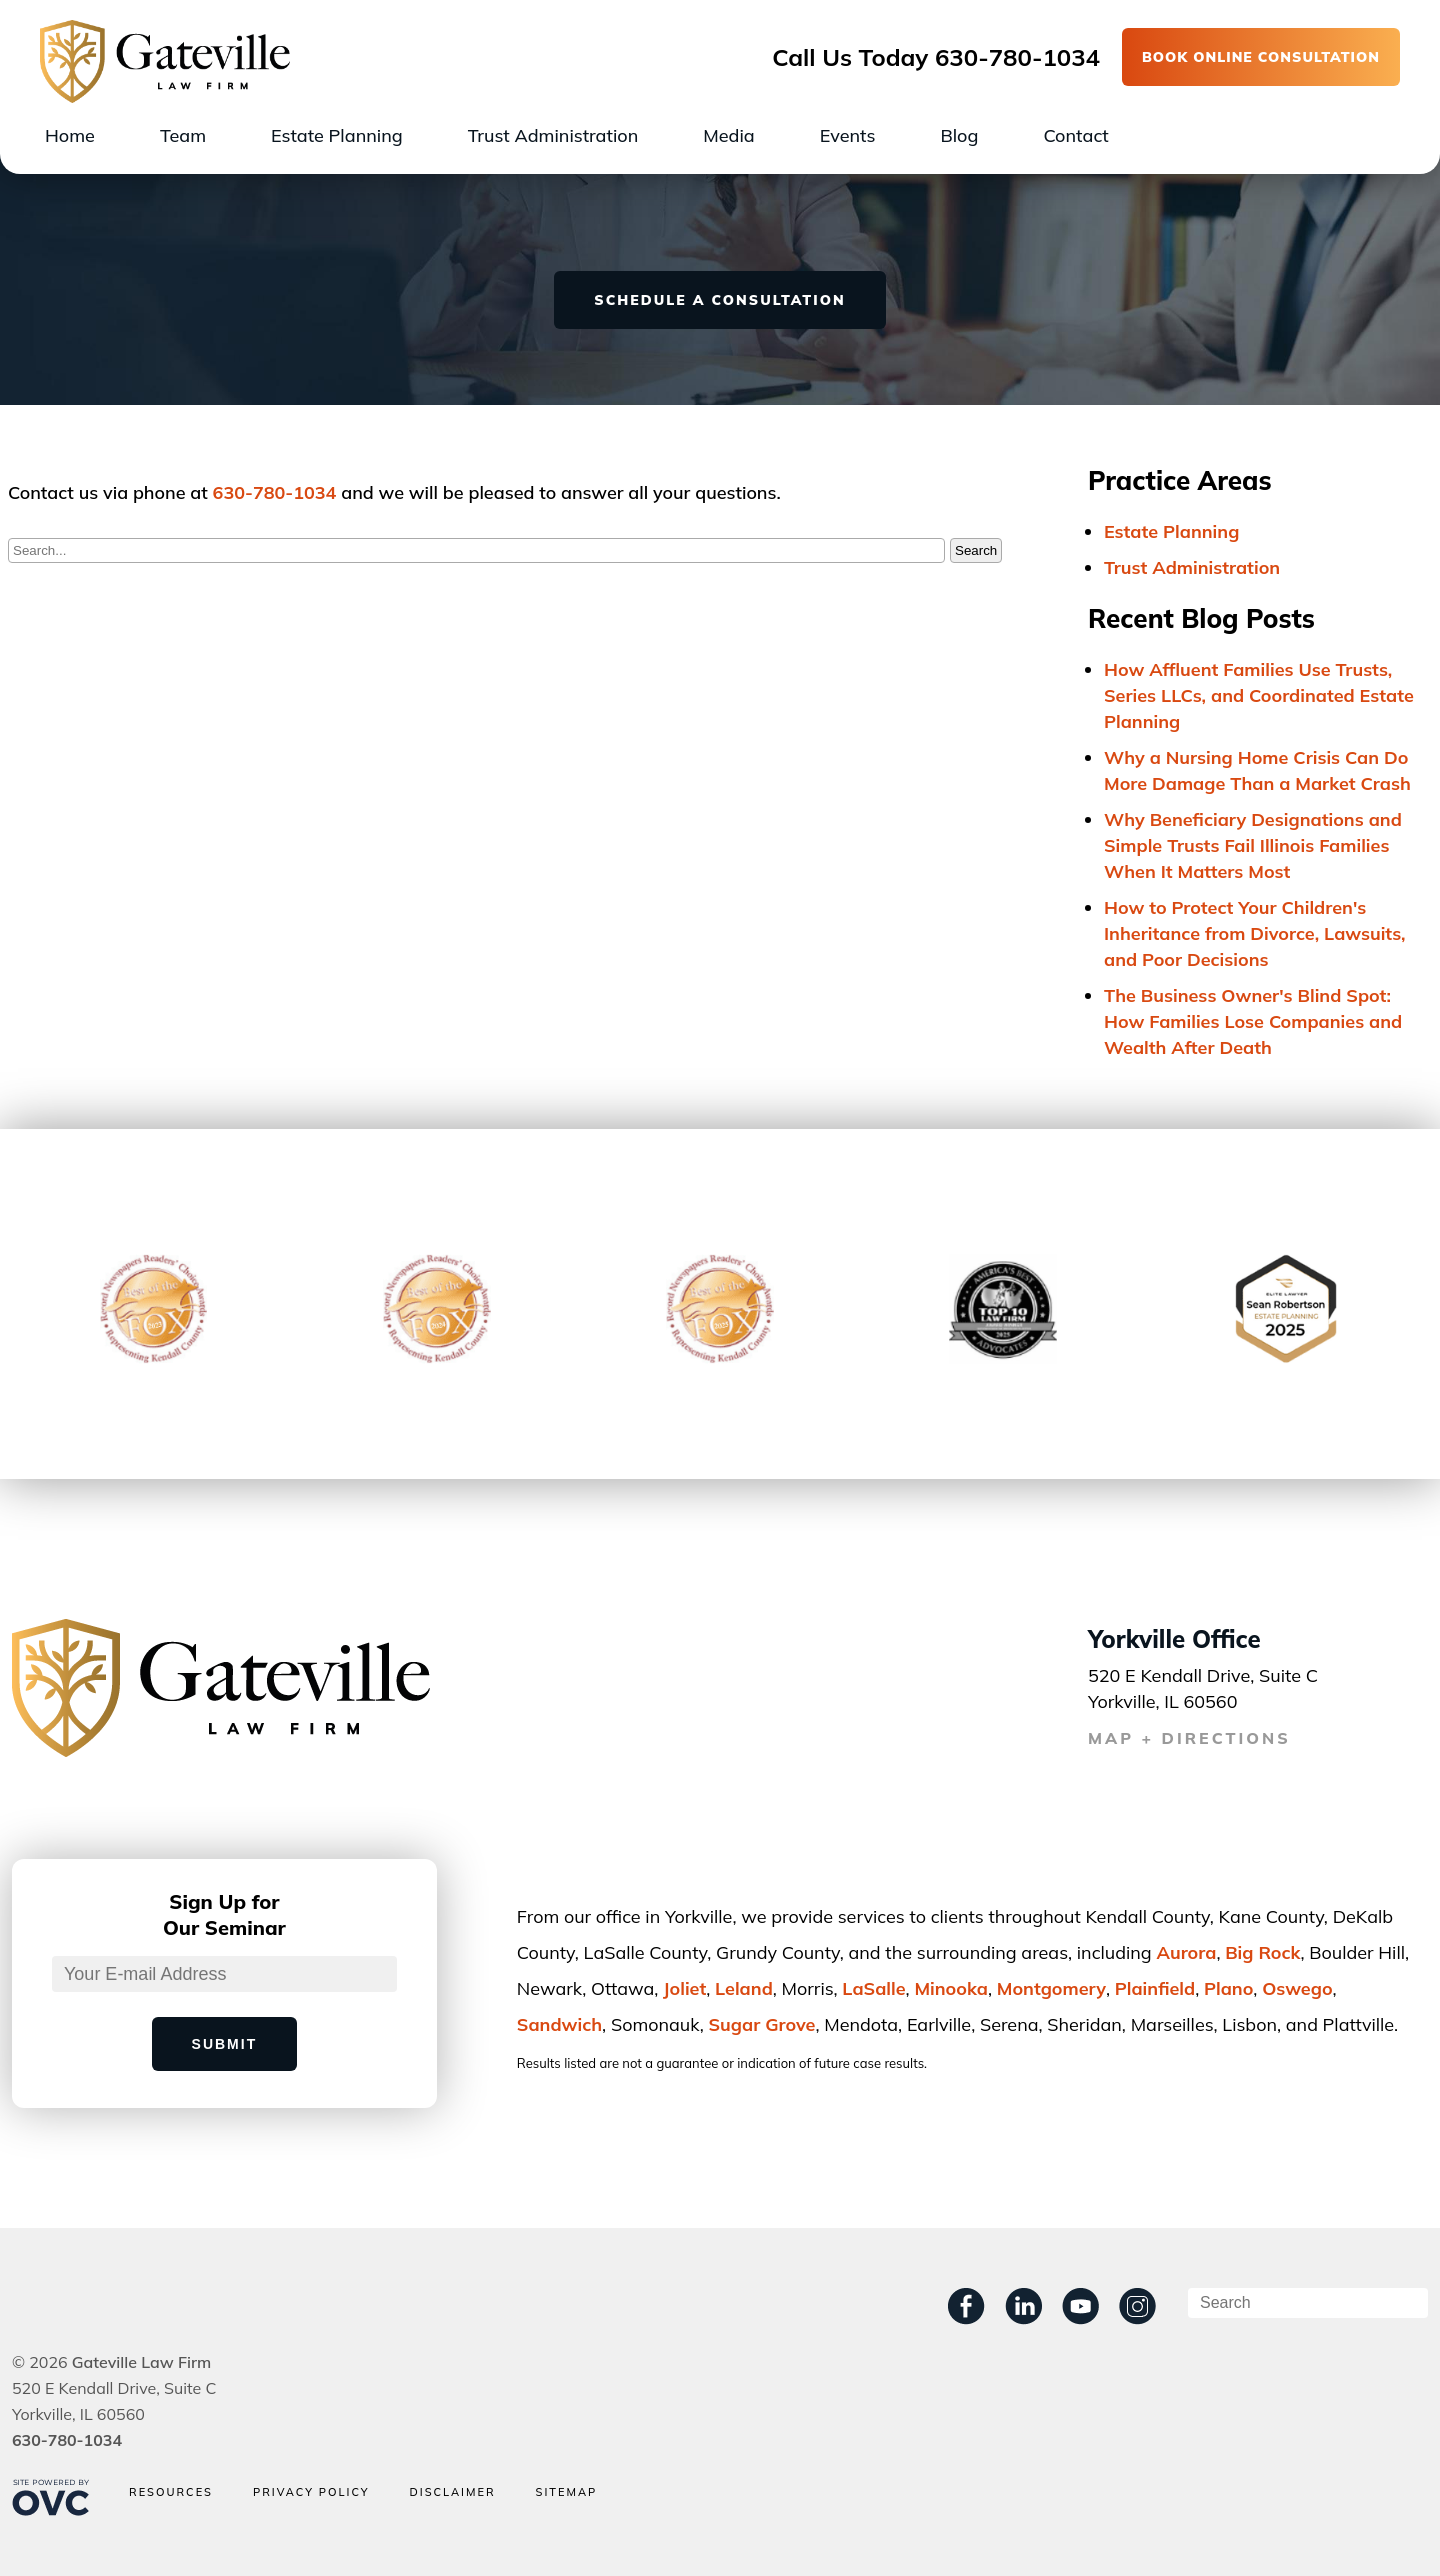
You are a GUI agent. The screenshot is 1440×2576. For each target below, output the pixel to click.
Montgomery (1051, 1988)
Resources (171, 2492)
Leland (744, 1988)
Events (848, 135)
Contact (1075, 135)
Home (70, 135)
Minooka (951, 1988)
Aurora (1186, 1952)
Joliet (684, 1988)
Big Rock (1262, 1952)
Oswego (1297, 1988)
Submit (225, 2044)
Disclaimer (452, 2492)
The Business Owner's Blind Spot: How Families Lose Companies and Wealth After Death (1253, 1021)
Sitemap (567, 2492)
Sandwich (559, 2024)
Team (183, 135)
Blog (959, 135)
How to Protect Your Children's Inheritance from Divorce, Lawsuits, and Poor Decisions (1255, 933)
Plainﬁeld (1155, 1988)
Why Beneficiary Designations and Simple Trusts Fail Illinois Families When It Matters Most (1253, 845)
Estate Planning (337, 135)
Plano (1228, 1988)
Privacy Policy (311, 2492)
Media (728, 135)
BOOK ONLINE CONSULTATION (1261, 57)
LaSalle (873, 1988)
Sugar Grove (762, 2024)
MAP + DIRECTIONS (1189, 1738)
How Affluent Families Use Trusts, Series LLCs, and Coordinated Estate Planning (1259, 695)
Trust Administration (553, 135)
